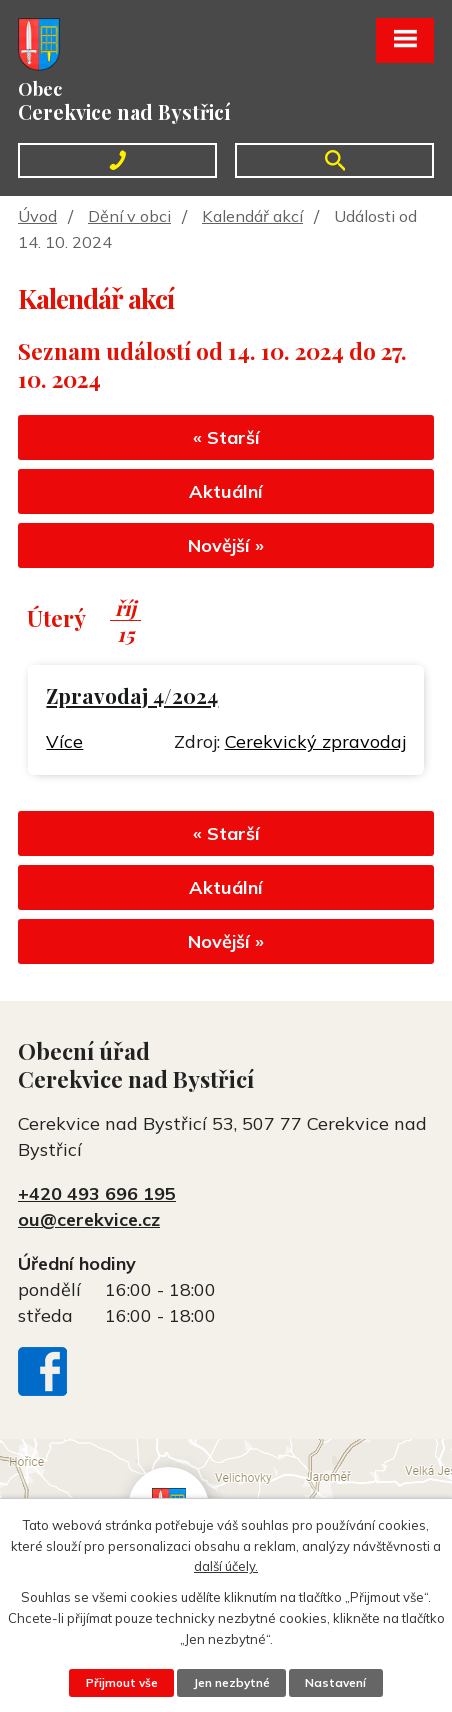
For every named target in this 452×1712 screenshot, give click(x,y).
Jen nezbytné (231, 1682)
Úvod (37, 216)
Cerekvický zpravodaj (315, 741)
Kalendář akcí (252, 216)
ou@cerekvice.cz (89, 1219)
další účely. (226, 1566)
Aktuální (226, 491)
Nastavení (335, 1682)
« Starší (226, 437)
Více (64, 741)
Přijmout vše (122, 1682)
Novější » (226, 545)
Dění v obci (129, 216)
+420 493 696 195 (97, 1193)
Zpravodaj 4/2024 (132, 695)
